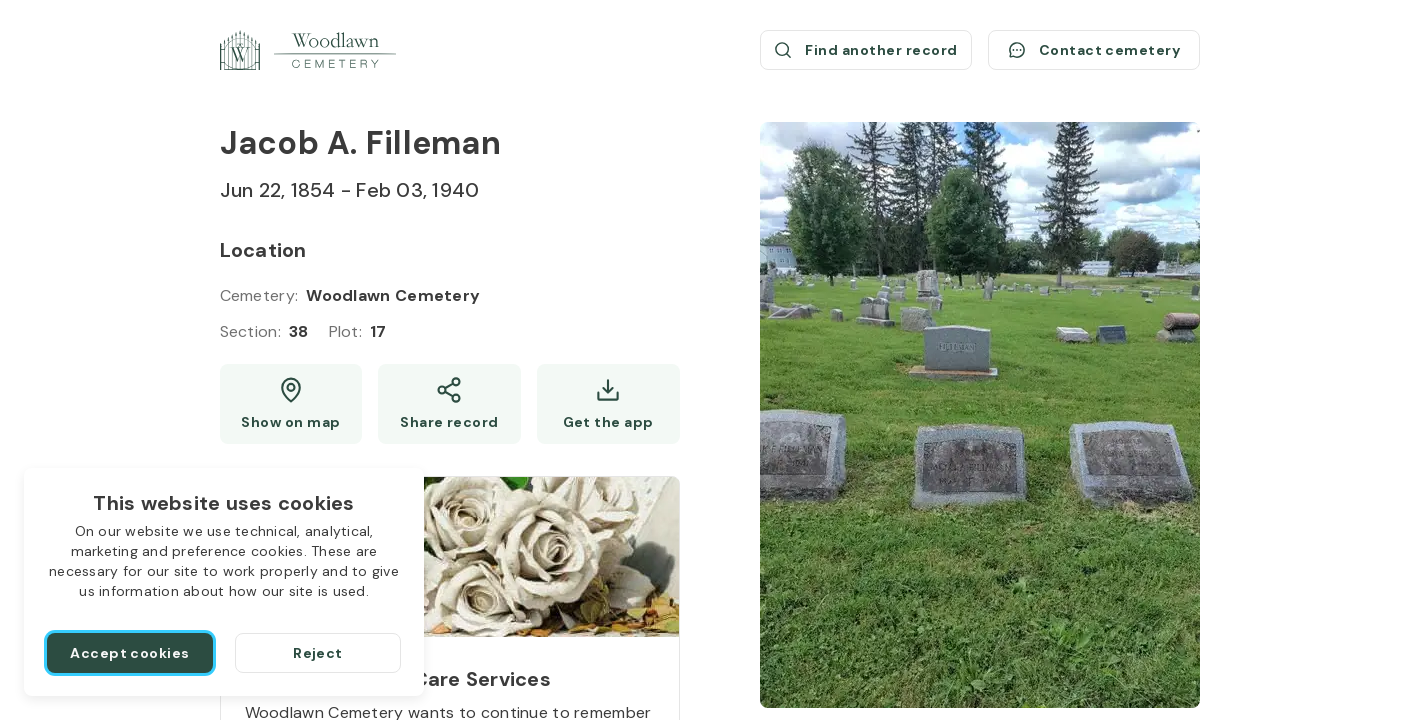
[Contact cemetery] (1094, 50)
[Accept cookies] (130, 653)
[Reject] (318, 653)
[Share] (449, 404)
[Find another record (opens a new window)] (866, 50)
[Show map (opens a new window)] (291, 404)
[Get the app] (608, 404)
